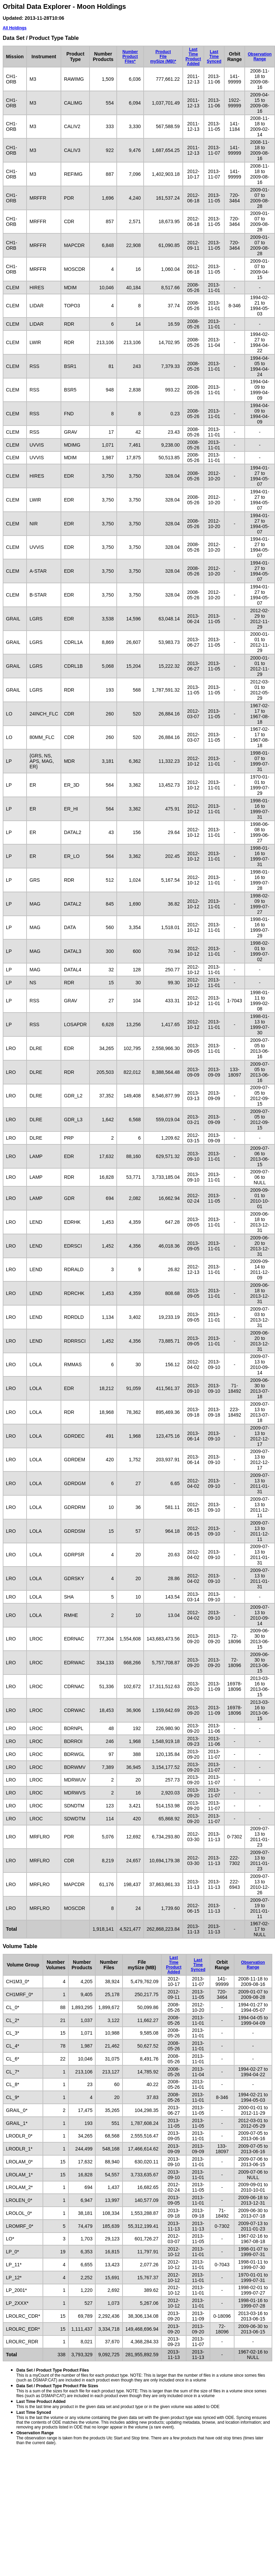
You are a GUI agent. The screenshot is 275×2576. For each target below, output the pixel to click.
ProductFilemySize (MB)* (163, 56)
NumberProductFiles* (130, 56)
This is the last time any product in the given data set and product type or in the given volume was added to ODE (118, 2404)
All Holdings (15, 28)
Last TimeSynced (214, 56)
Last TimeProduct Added (193, 56)
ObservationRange (260, 56)
